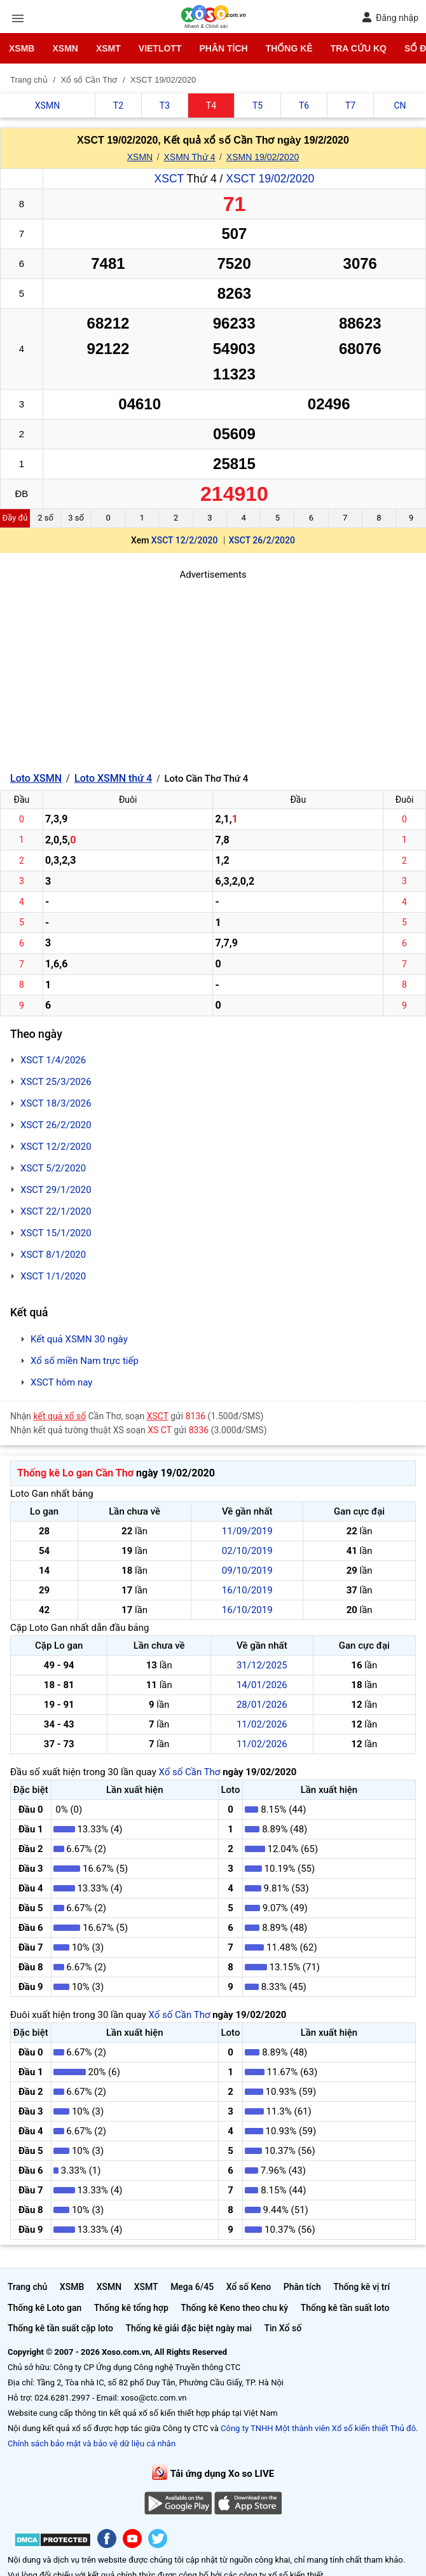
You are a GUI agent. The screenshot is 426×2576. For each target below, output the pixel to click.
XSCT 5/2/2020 (53, 1168)
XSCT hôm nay (61, 1382)
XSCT (169, 178)
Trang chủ (27, 2287)
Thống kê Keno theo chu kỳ (234, 2308)
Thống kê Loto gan (44, 2308)
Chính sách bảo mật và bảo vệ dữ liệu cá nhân (91, 2443)
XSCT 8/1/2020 (53, 1254)
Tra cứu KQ (359, 48)
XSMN (65, 48)
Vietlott (160, 48)
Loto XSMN (36, 778)
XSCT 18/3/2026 (56, 1103)
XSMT (108, 48)
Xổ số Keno (248, 2287)
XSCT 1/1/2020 (53, 1276)
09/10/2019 (247, 1570)
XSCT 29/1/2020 (56, 1190)
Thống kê (289, 48)
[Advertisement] (213, 671)
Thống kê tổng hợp (131, 2308)
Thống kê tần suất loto (345, 2308)
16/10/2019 (247, 1590)
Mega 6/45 (192, 2287)
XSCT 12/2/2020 (184, 540)
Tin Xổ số (282, 2328)
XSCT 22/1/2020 (56, 1211)
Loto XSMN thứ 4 (113, 778)
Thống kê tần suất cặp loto (60, 2328)
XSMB (21, 48)
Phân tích (223, 48)
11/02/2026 (262, 1724)
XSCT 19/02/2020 (270, 178)
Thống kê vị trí (361, 2287)
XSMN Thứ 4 (189, 157)
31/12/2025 (262, 1665)
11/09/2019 (247, 1531)
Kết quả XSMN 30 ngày (79, 1339)
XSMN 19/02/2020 (262, 157)
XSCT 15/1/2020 (56, 1233)
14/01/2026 (262, 1685)
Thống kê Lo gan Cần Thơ (75, 1473)
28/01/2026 (262, 1704)
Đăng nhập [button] (390, 17)
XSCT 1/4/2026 (53, 1060)
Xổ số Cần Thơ (189, 1772)
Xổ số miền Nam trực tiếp (85, 1360)
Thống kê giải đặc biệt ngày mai (188, 2328)
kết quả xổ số (60, 1416)
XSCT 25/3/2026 (56, 1081)
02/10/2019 (247, 1551)
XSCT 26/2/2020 (261, 540)
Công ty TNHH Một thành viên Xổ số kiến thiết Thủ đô (318, 2428)
